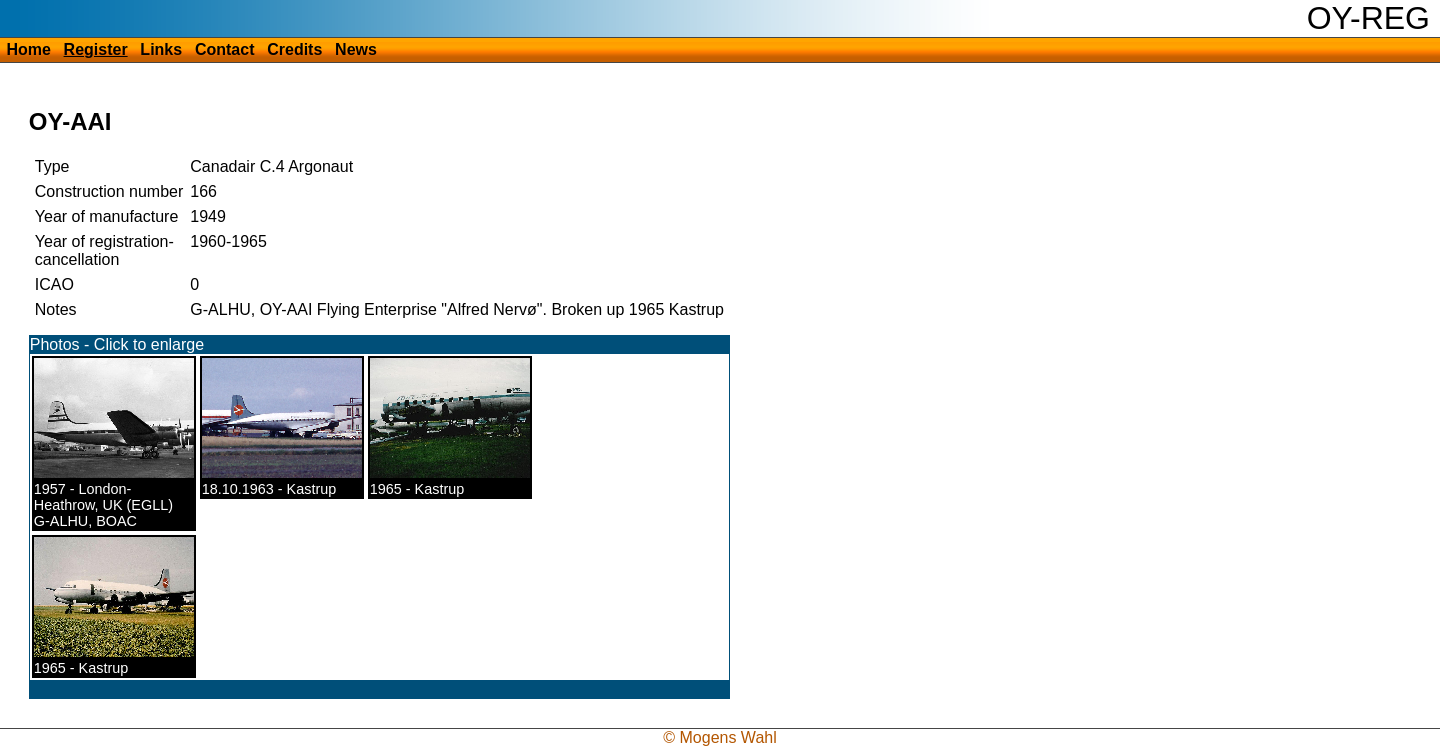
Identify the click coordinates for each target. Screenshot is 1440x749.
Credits (294, 49)
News (356, 49)
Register (96, 49)
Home (28, 49)
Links (161, 49)
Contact (225, 49)
